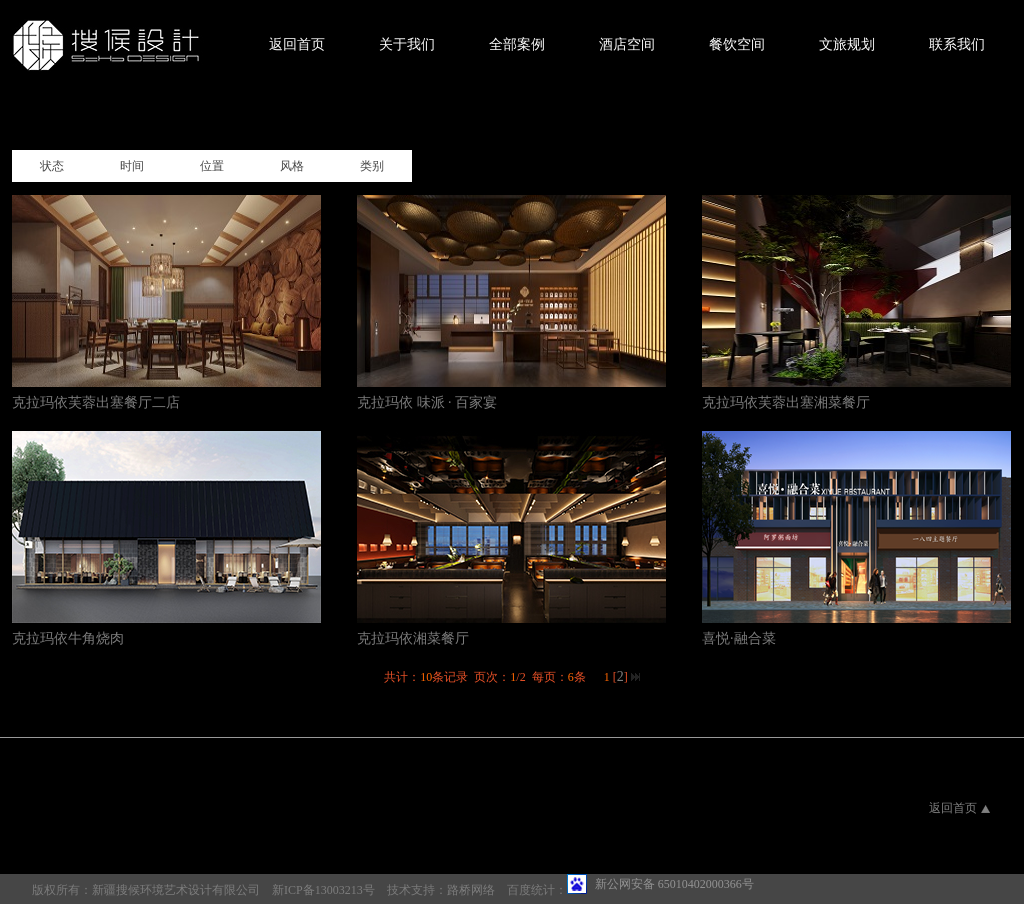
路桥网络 (471, 890)
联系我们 (957, 44)
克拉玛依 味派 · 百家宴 (427, 402)
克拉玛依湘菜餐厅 (413, 638)
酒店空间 (627, 44)
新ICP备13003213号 (323, 890)
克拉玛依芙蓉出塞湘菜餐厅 (786, 402)
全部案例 (517, 44)
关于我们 (407, 44)
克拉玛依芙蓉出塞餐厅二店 (96, 402)
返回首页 (297, 44)
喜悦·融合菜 (739, 638)
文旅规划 (847, 44)
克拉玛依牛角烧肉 (68, 638)
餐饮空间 (737, 44)
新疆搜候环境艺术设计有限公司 (176, 890)
